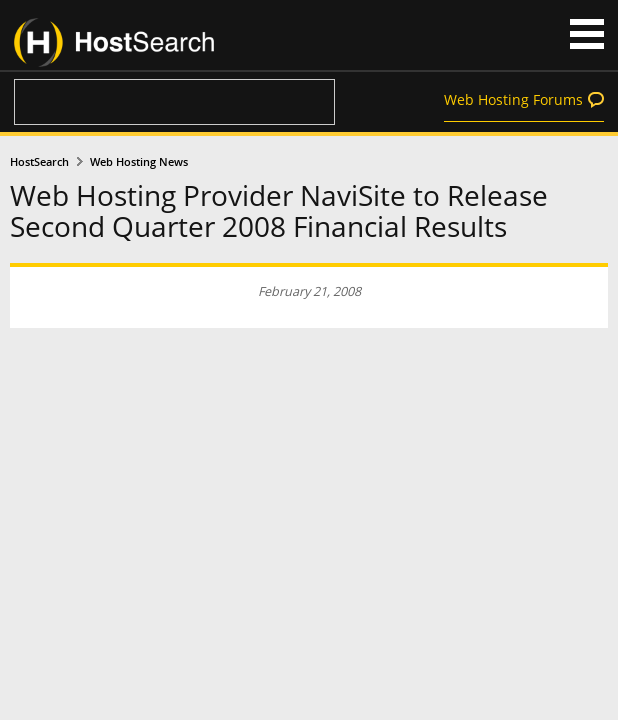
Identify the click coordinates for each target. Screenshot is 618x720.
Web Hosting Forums (513, 99)
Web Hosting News (139, 162)
